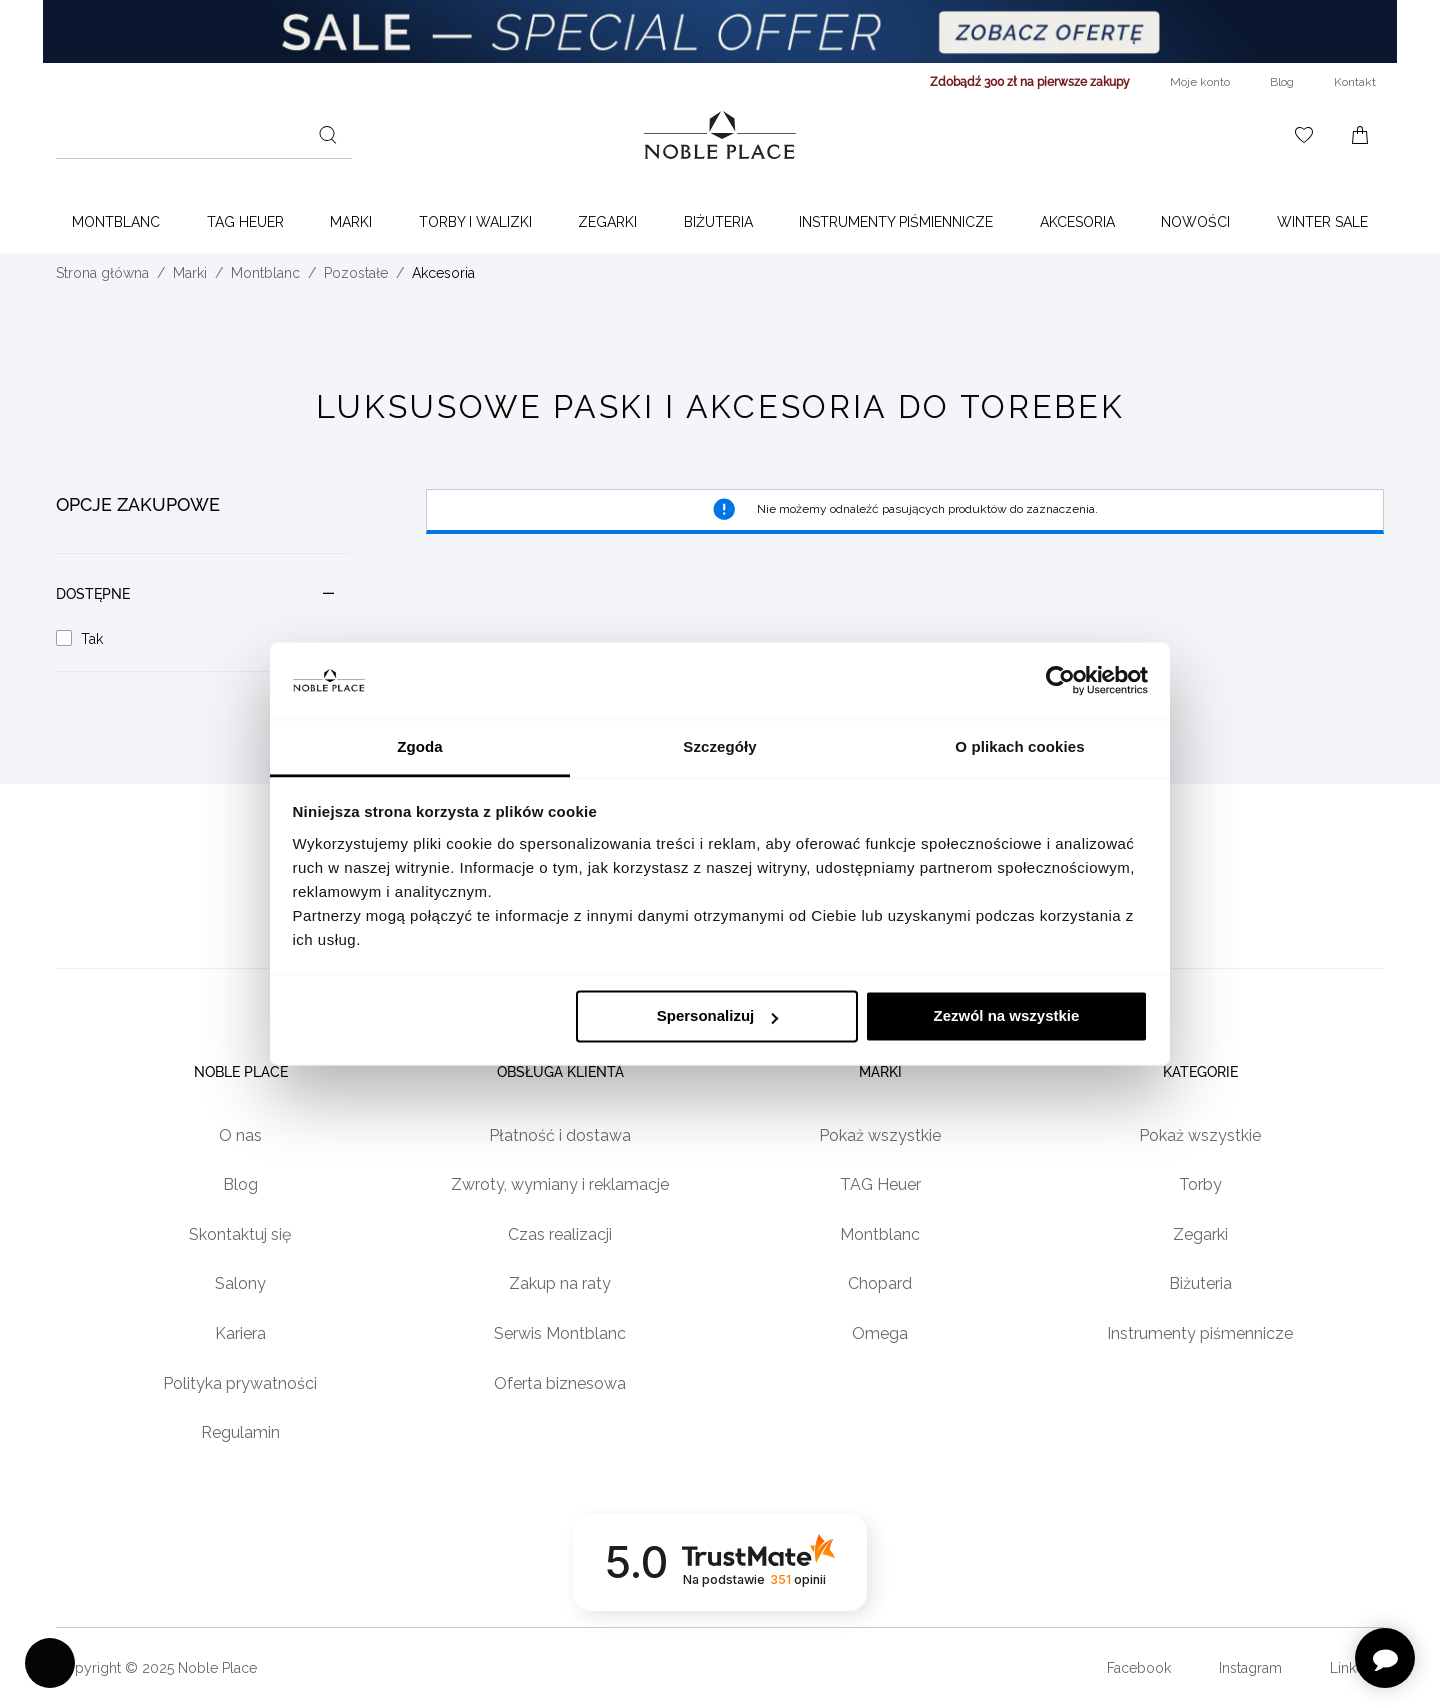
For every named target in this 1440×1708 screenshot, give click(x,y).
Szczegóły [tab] (719, 746)
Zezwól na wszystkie (1006, 1016)
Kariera (240, 1334)
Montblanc (116, 222)
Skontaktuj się (240, 1234)
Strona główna (102, 273)
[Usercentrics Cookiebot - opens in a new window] (1060, 681)
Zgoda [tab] (420, 746)
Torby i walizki (475, 222)
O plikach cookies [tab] (1019, 746)
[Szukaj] (328, 135)
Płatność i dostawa (560, 1135)
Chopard (880, 1284)
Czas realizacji (560, 1234)
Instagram (1250, 1668)
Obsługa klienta (560, 1072)
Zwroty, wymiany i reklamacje (560, 1185)
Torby (1200, 1185)
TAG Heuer (245, 222)
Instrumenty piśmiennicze (896, 222)
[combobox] (204, 135)
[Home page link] (720, 135)
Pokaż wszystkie (880, 1135)
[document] (203, 576)
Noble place (240, 1072)
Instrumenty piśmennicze (1200, 1334)
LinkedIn (1357, 1668)
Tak (92, 639)
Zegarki (607, 222)
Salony (240, 1284)
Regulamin (240, 1433)
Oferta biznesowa (560, 1383)
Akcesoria (1077, 222)
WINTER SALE (1322, 222)
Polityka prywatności (240, 1383)
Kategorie (1200, 1072)
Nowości (1195, 222)
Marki (351, 222)
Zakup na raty (560, 1284)
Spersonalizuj (718, 1016)
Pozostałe (356, 273)
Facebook (1139, 1668)
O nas (240, 1135)
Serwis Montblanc (560, 1334)
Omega (880, 1334)
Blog (240, 1185)
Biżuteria (718, 222)
